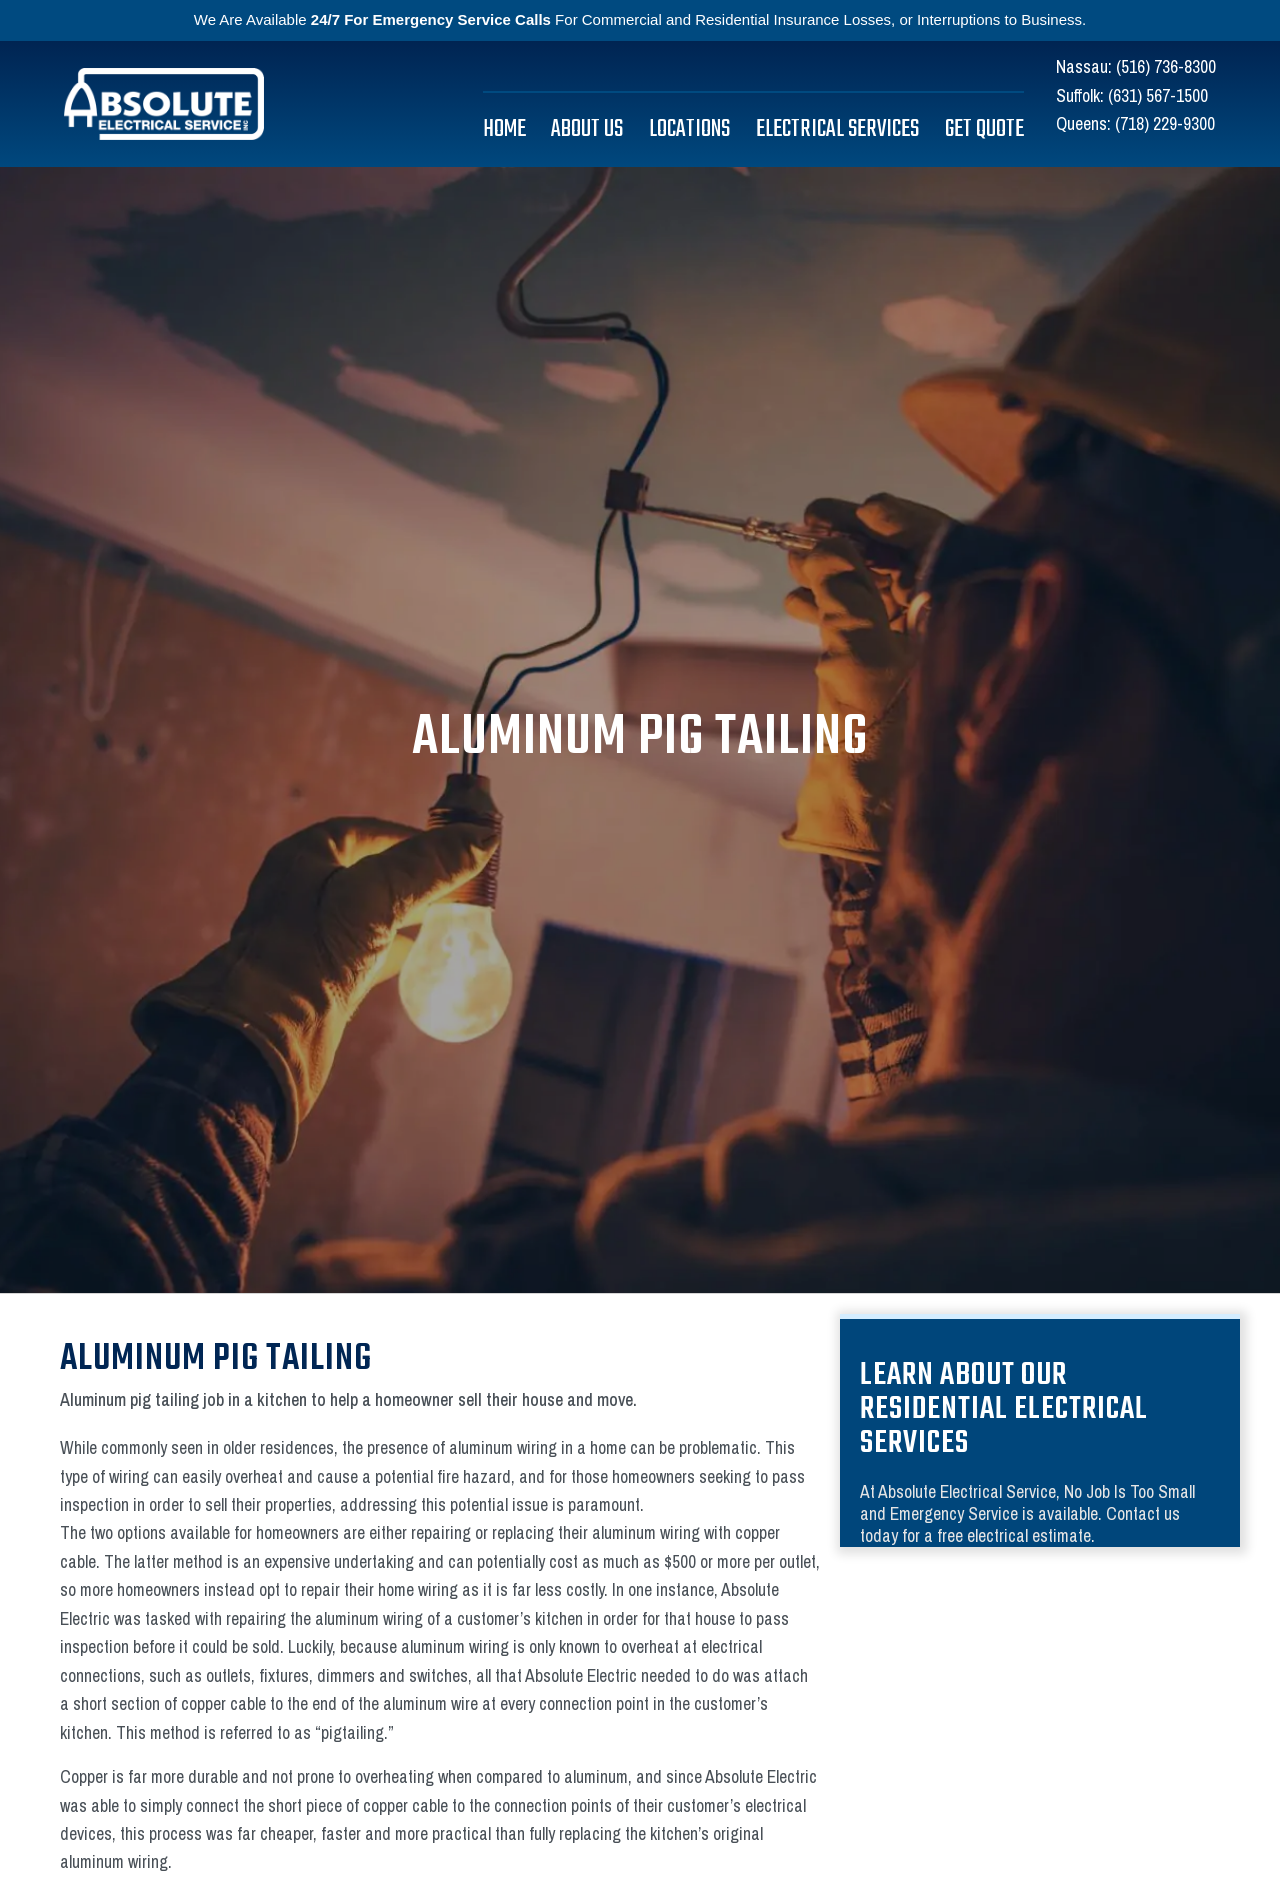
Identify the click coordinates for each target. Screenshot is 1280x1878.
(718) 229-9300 (1165, 123)
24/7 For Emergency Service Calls (431, 19)
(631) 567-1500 (1158, 95)
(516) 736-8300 (1166, 66)
